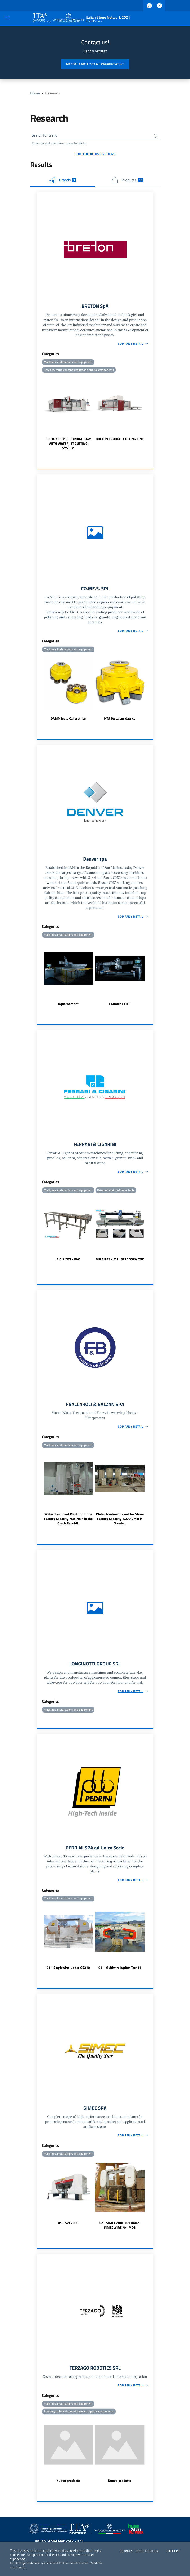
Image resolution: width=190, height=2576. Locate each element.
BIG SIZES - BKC (68, 1261)
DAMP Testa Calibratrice (68, 720)
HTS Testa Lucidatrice (119, 720)
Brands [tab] (62, 180)
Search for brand (45, 135)
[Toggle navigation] (7, 18)
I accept (173, 2550)
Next (151, 413)
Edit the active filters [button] (95, 154)
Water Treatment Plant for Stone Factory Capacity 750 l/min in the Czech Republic (68, 1522)
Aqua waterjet (68, 1006)
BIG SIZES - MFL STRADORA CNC (120, 1261)
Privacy (126, 2550)
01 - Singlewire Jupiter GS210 (68, 1971)
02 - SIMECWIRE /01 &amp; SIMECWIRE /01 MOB (119, 2230)
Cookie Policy (147, 2550)
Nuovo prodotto (68, 2485)
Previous (39, 413)
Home (35, 93)
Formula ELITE (119, 1006)
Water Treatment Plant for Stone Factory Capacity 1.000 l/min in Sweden (120, 1522)
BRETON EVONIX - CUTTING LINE (120, 440)
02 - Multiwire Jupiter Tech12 (119, 1971)
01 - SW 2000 (68, 2227)
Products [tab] (127, 180)
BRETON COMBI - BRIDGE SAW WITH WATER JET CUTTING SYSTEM (68, 445)
